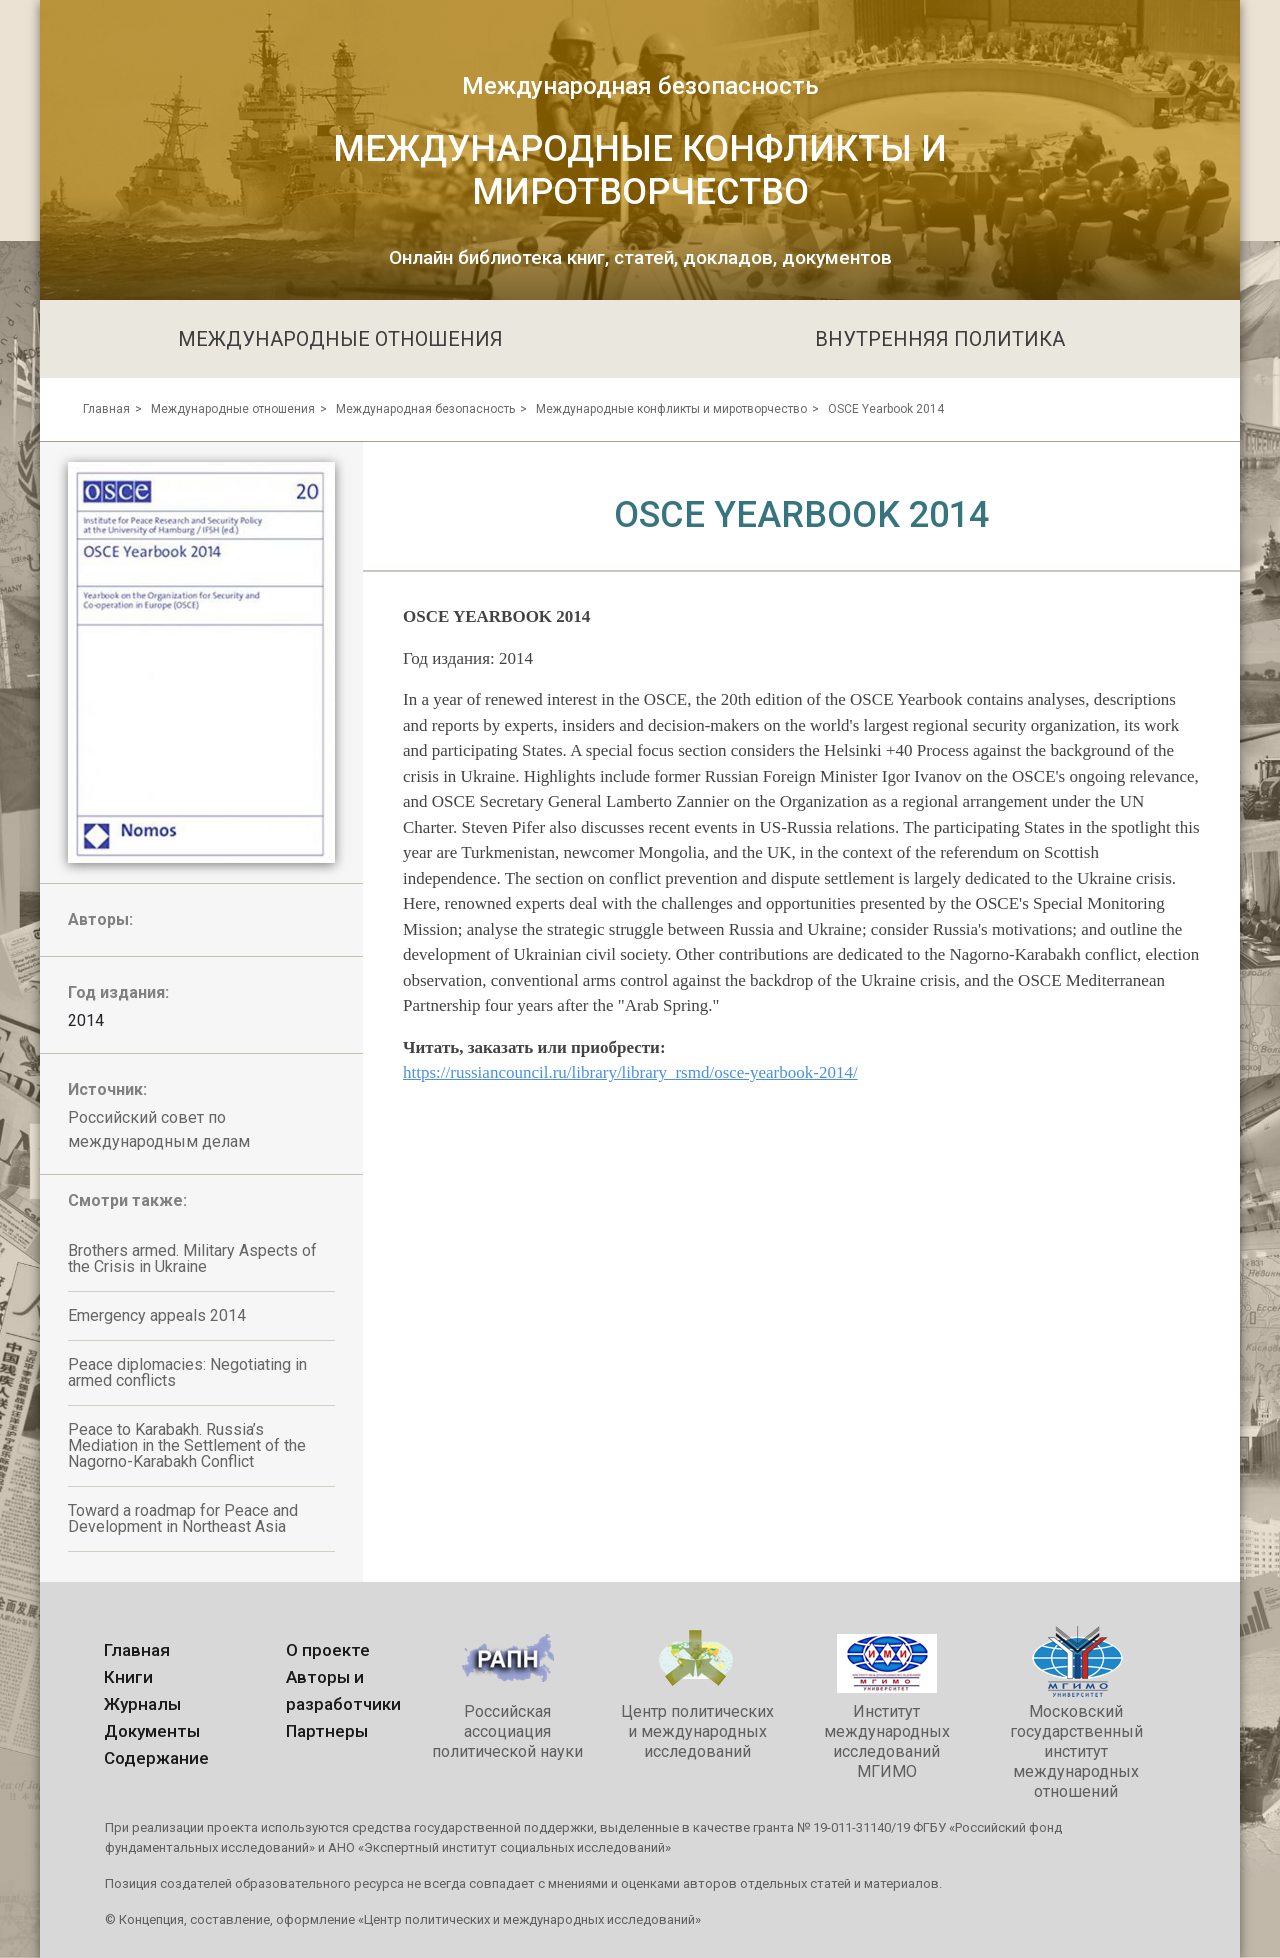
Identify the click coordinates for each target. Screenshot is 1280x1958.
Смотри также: (127, 1200)
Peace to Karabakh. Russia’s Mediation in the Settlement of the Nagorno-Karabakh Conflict (187, 1445)
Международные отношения (233, 409)
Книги (128, 1677)
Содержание (156, 1758)
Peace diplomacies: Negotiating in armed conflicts (187, 1372)
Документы (152, 1731)
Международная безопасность (425, 409)
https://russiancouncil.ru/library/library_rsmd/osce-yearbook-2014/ (630, 1072)
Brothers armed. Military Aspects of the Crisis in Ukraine (192, 1258)
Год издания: (118, 992)
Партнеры (327, 1731)
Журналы (142, 1704)
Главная (106, 409)
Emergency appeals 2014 (157, 1315)
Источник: (107, 1089)
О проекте (328, 1650)
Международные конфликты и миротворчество (671, 409)
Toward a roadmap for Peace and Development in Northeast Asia (183, 1518)
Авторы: (100, 919)
